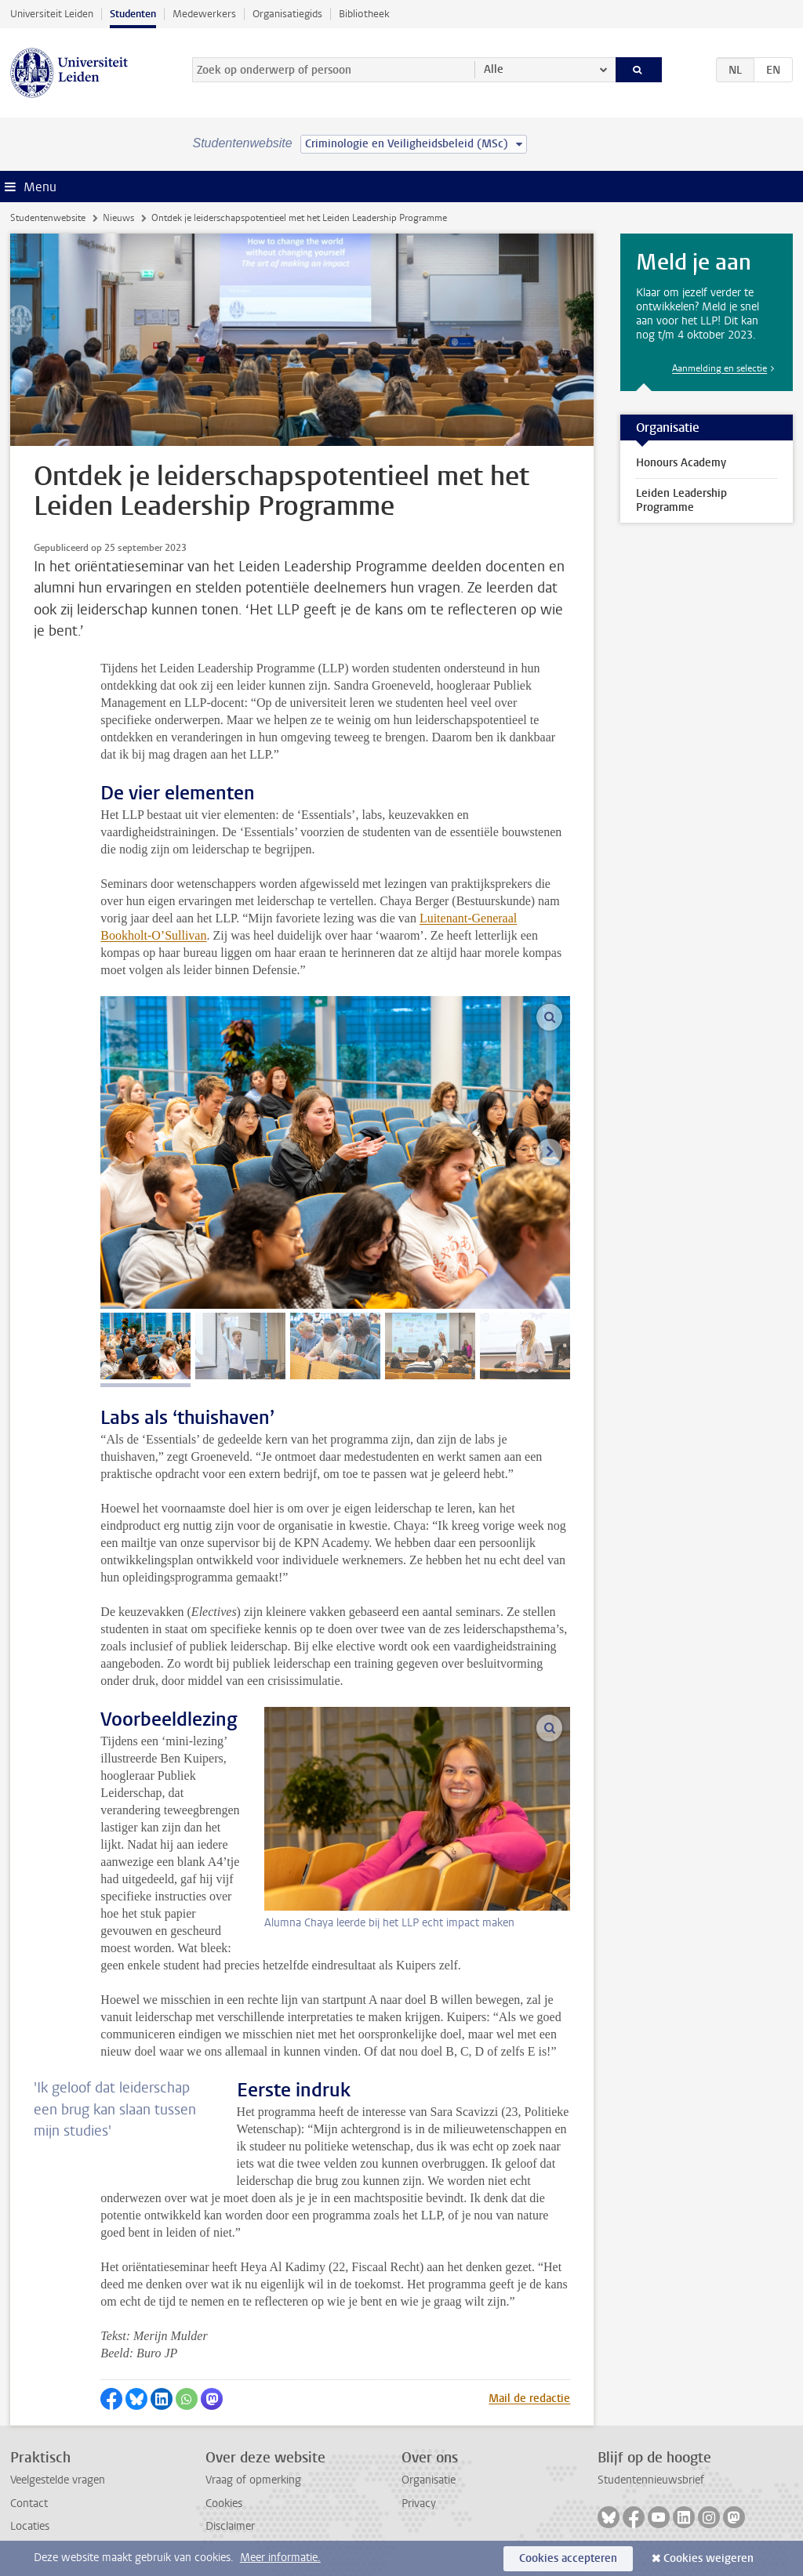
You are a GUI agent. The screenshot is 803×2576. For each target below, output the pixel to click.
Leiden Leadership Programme (681, 500)
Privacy (419, 2503)
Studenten (133, 13)
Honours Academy (681, 462)
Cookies (223, 2503)
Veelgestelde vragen (57, 2480)
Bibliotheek (364, 13)
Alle (493, 69)
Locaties (29, 2526)
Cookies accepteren (568, 2558)
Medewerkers (204, 13)
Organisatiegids (287, 13)
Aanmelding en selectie (719, 368)
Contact (29, 2503)
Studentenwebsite (47, 218)
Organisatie (429, 2480)
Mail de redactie (529, 2398)
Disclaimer (230, 2526)
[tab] (145, 1346)
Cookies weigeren (708, 2558)
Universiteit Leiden (51, 13)
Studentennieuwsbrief (651, 2480)
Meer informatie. (280, 2557)
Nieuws (118, 218)
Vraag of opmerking (253, 2480)
